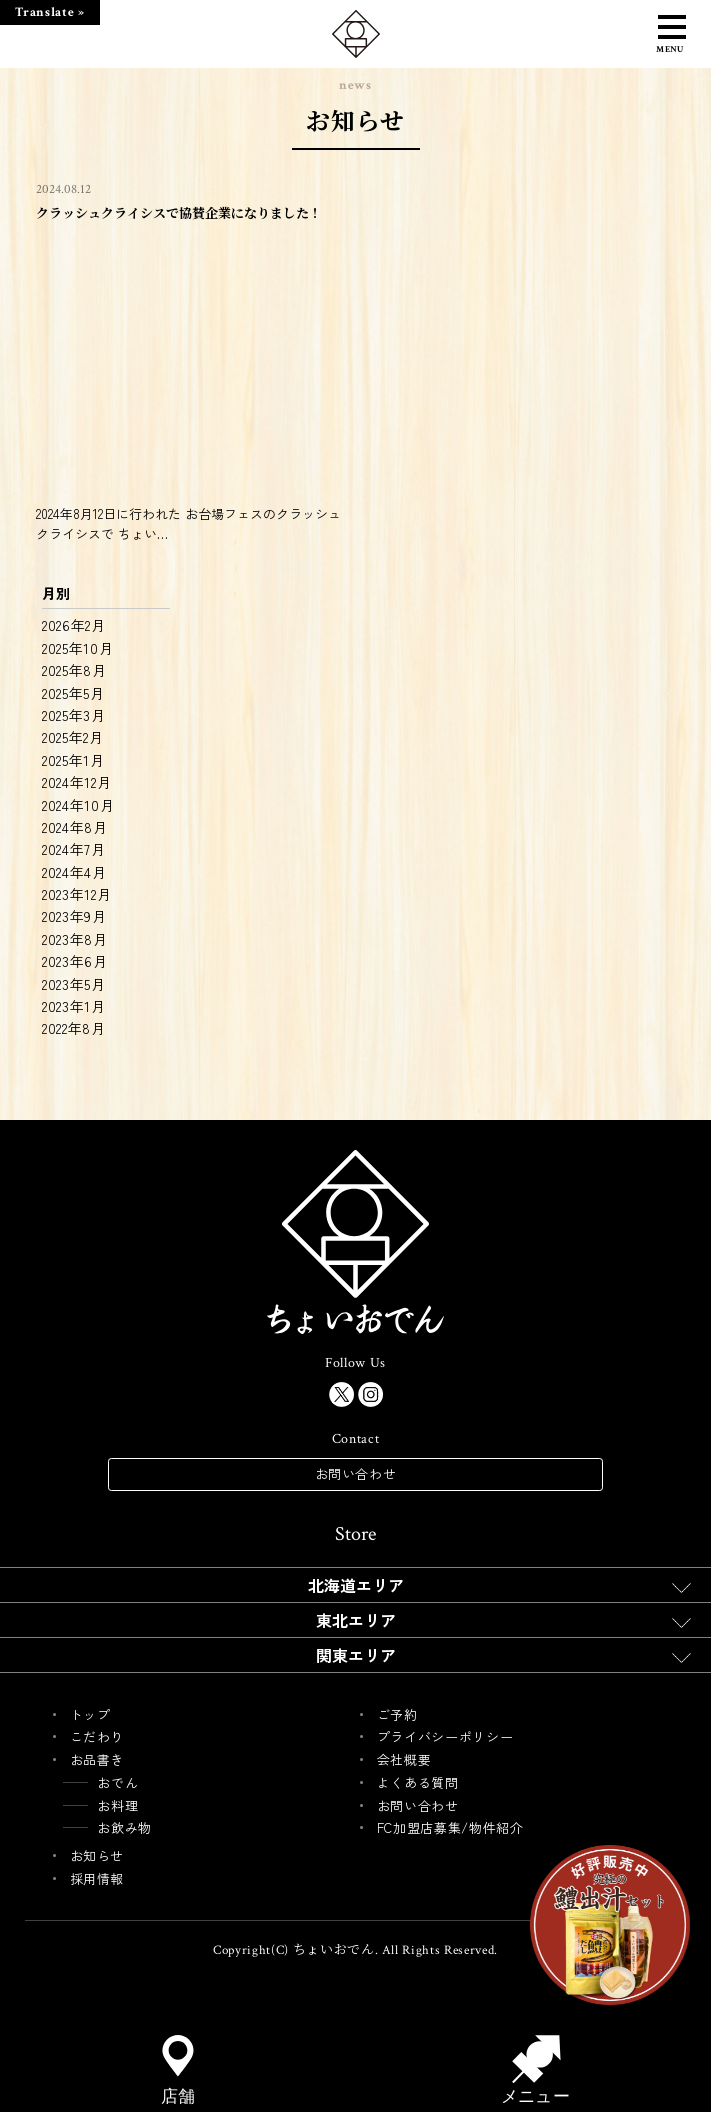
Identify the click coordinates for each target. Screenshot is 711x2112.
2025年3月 (74, 715)
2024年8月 (75, 827)
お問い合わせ (356, 1473)
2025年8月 (74, 670)
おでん (117, 1782)
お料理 (117, 1805)
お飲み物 (124, 1827)
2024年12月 (77, 782)
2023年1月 (74, 1006)
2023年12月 (77, 894)
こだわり (97, 1736)
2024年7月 (74, 849)
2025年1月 (73, 760)
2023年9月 (74, 916)
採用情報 (97, 1878)
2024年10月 (78, 805)
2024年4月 (74, 872)
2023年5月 (74, 984)
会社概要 (404, 1759)
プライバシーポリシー (445, 1736)
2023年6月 (75, 961)
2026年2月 (74, 625)
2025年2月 (73, 737)
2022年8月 (74, 1028)
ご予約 (397, 1714)
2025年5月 (73, 693)
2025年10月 (78, 648)
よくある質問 (418, 1782)
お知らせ (97, 1855)
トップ (90, 1714)
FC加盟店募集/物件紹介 (450, 1827)
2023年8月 (75, 939)
